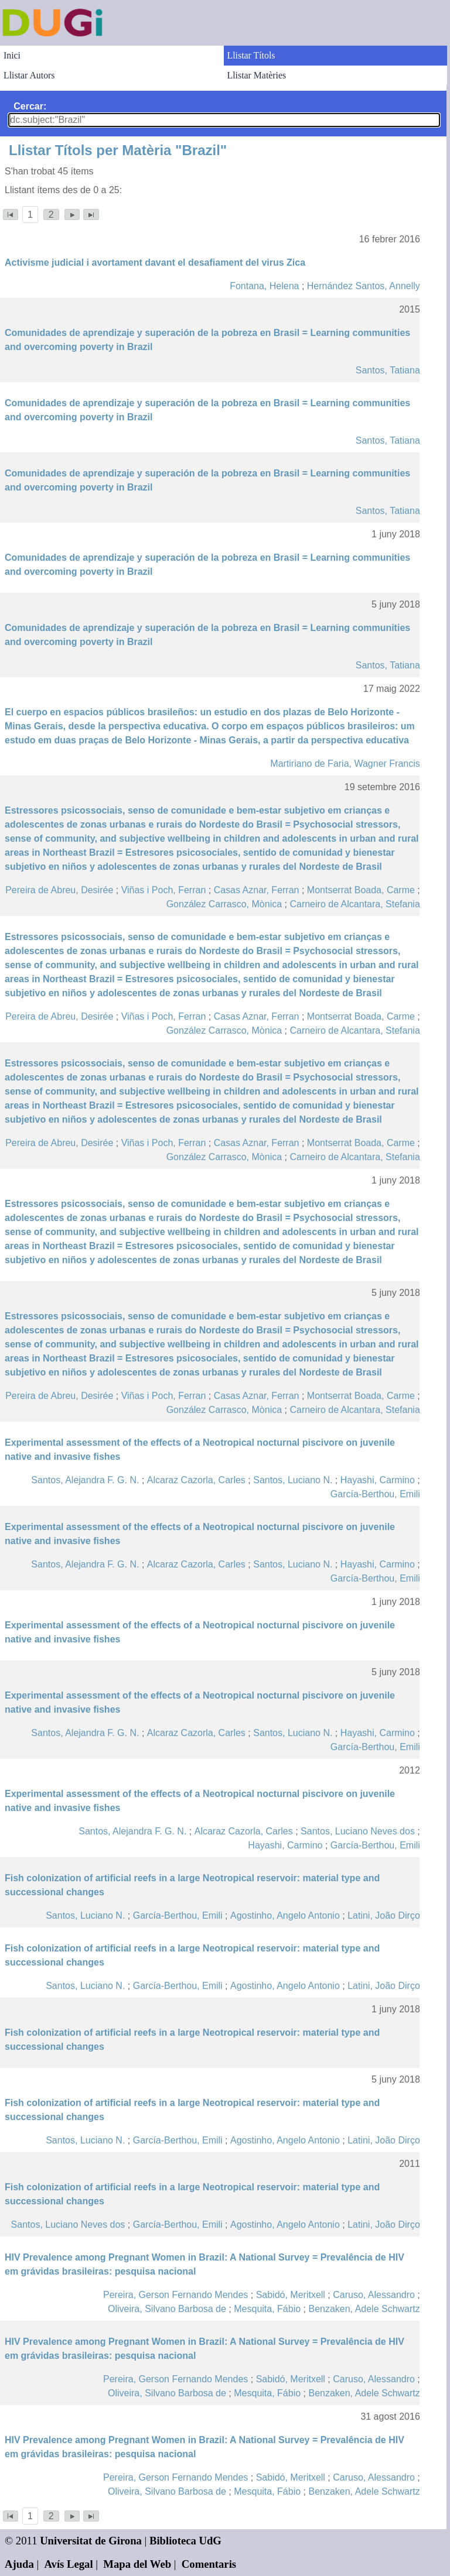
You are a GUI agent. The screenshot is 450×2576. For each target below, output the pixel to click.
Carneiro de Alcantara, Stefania (354, 904)
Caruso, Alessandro (374, 2295)
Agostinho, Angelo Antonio (285, 1915)
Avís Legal (69, 2564)
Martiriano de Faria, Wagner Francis (345, 764)
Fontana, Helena (264, 286)
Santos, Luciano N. (292, 1480)
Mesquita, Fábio (267, 2309)
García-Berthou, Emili (375, 1494)
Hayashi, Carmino (377, 1480)
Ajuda (19, 2564)
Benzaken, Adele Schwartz (364, 2309)
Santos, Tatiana (388, 370)
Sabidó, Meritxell (290, 2295)
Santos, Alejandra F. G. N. (85, 1480)
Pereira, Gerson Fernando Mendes (175, 2295)
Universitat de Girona (91, 2540)
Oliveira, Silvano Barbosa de (167, 2309)
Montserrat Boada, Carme (361, 890)
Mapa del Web (137, 2564)
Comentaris (209, 2564)
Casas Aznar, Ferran (256, 890)
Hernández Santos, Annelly (363, 286)
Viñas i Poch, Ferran (163, 890)
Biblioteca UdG (185, 2540)
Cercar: (29, 106)
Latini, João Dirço (383, 1915)
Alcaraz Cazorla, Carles (196, 1480)
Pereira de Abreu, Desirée (59, 890)
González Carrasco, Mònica (224, 904)
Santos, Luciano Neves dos (358, 1831)
